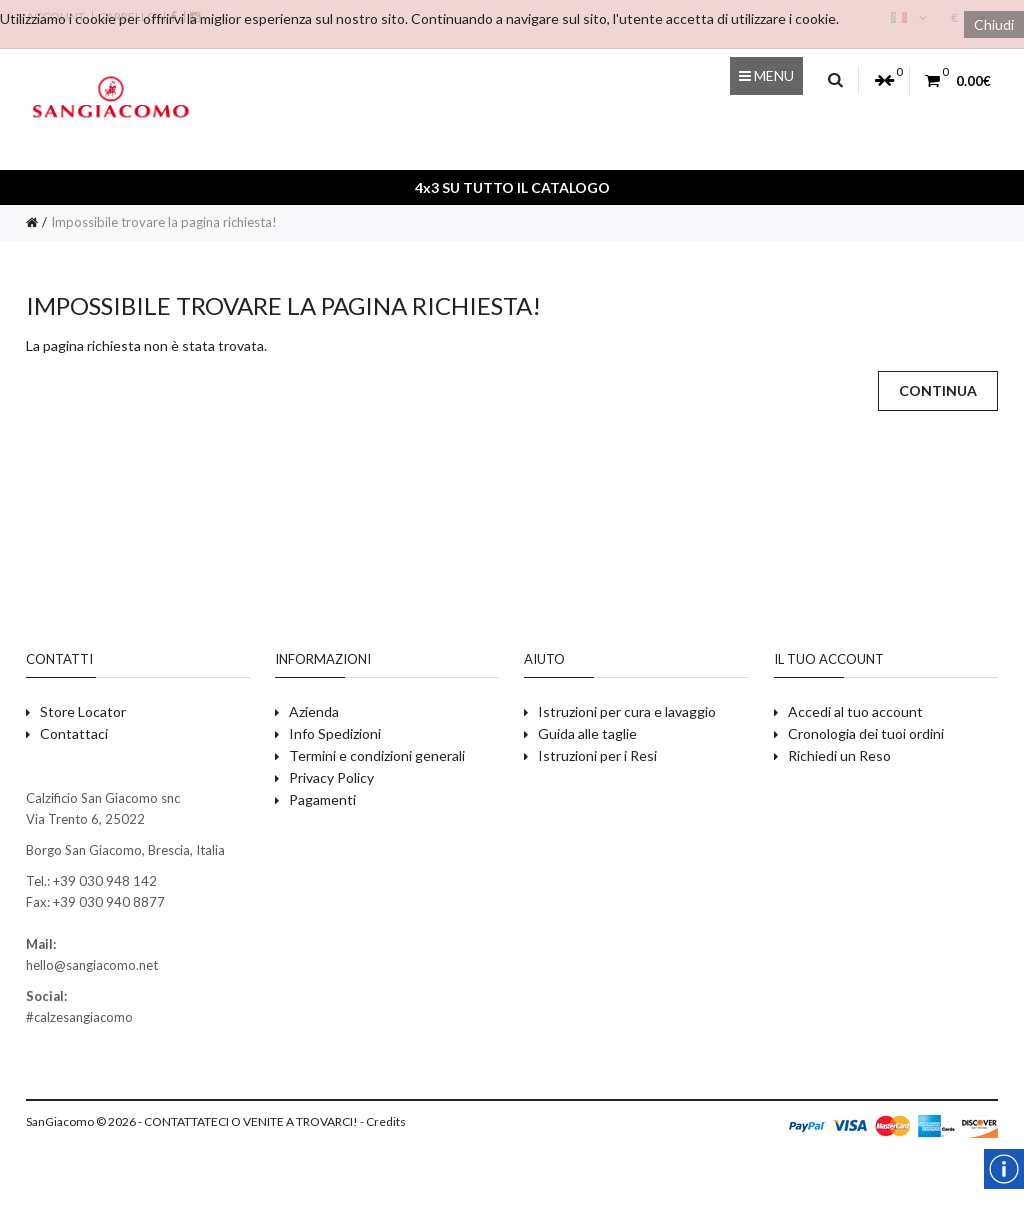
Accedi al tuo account (855, 711)
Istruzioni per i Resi (597, 755)
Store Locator (83, 711)
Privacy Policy (331, 777)
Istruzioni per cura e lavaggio (627, 711)
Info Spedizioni (335, 733)
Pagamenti (322, 799)
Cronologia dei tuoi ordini (866, 733)
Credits (386, 1121)
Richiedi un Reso (839, 755)
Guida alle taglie (587, 733)
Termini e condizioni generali (377, 755)
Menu (766, 75)
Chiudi (994, 24)
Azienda (314, 711)
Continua (938, 390)
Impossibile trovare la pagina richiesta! (164, 222)
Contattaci (74, 733)
